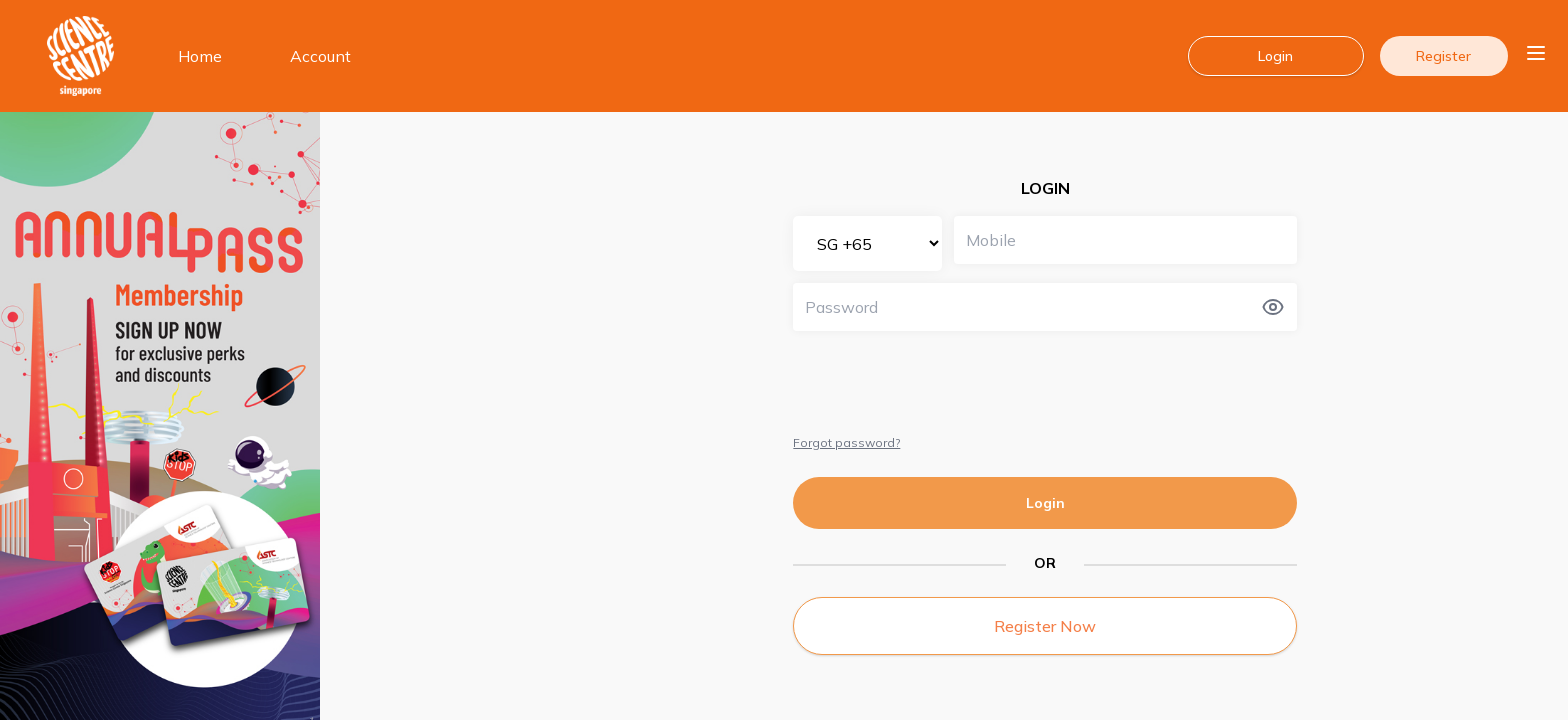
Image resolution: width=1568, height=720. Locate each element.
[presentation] (945, 382)
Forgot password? (846, 442)
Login (1045, 503)
